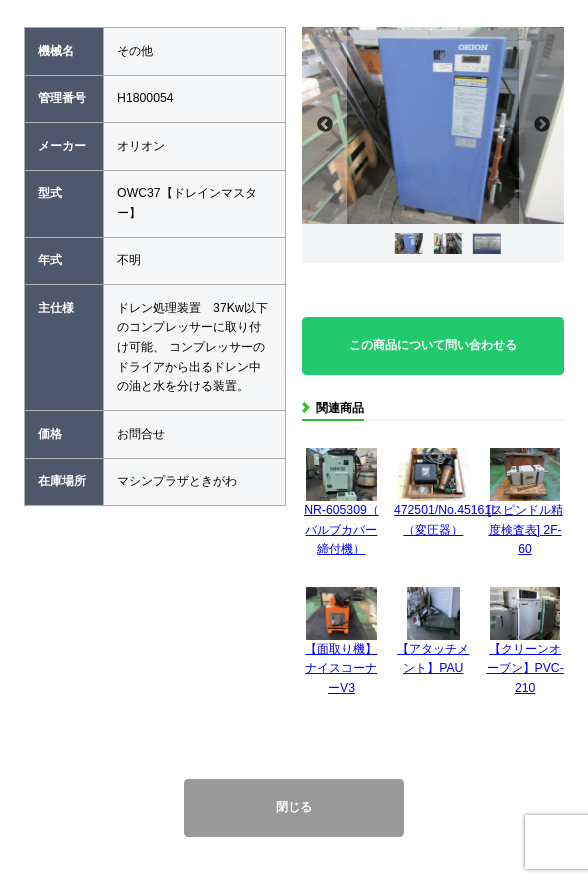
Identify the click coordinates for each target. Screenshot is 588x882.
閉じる (294, 807)
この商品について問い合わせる (433, 345)
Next (541, 125)
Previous (324, 125)
